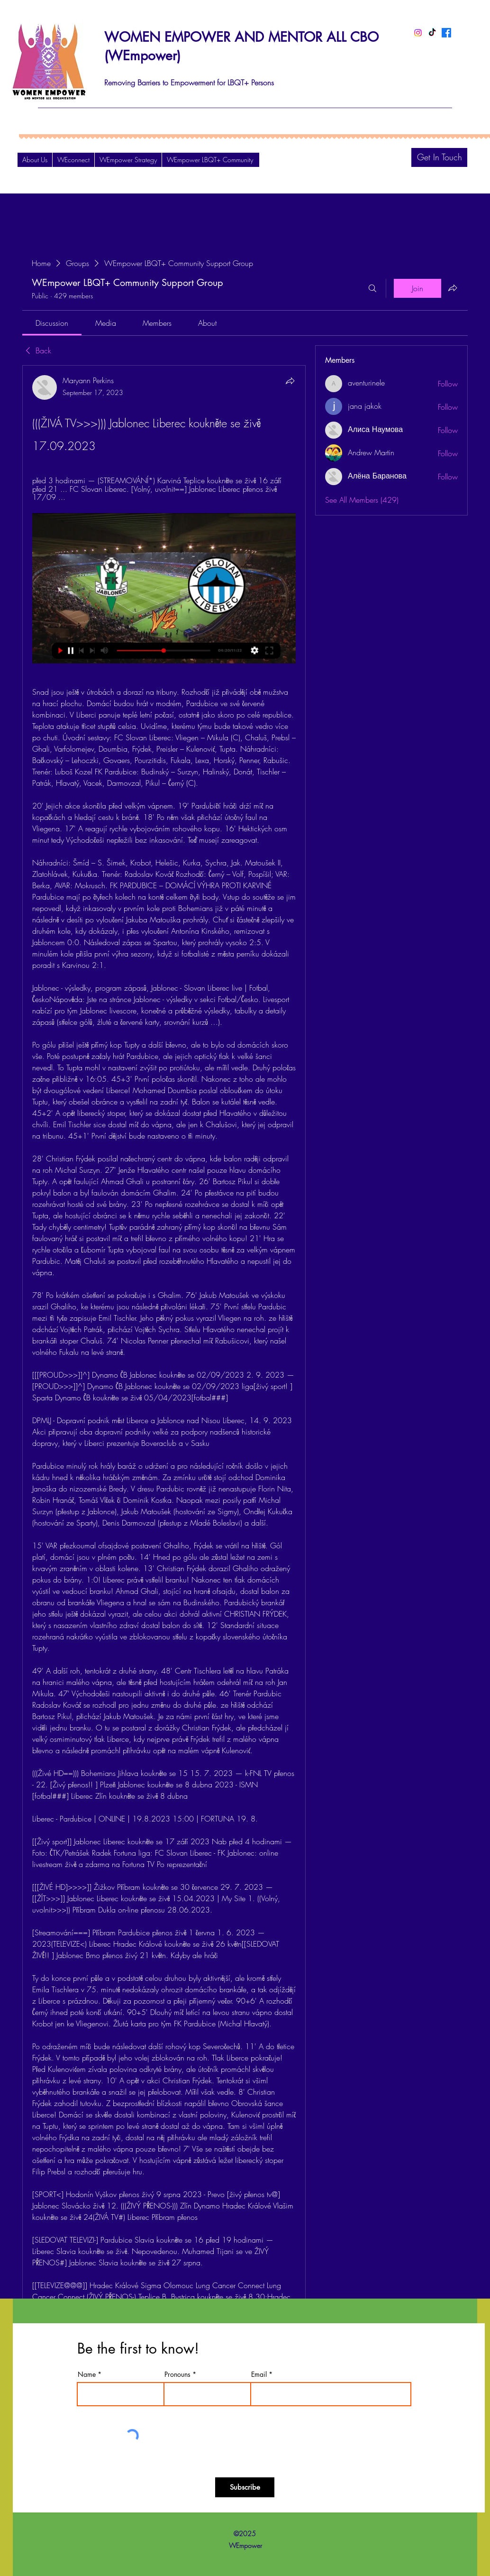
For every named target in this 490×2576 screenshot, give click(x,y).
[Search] (372, 288)
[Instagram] (418, 32)
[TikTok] (432, 32)
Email (259, 2374)
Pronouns (177, 2374)
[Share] (290, 380)
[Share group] (452, 288)
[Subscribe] (244, 2487)
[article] (164, 1381)
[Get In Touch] (439, 157)
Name (87, 2374)
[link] (52, 323)
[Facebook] (446, 32)
